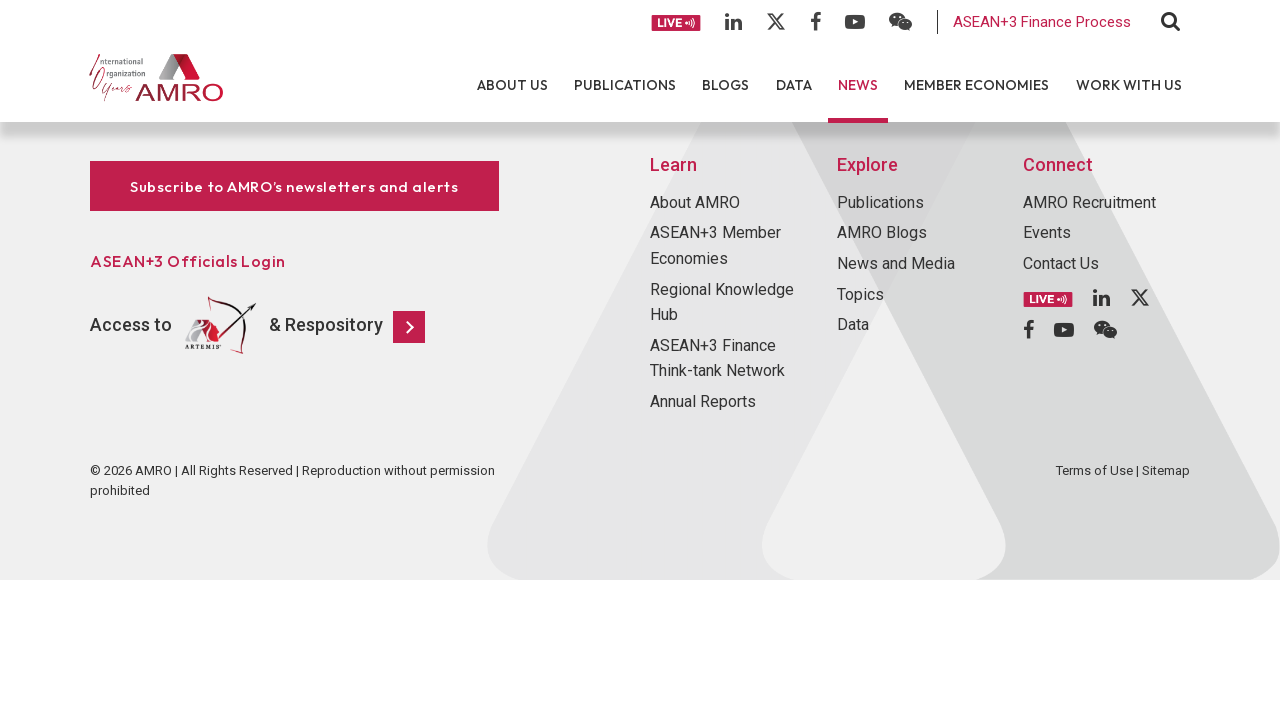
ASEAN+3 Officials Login (188, 261)
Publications (625, 85)
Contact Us (1061, 263)
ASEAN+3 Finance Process (1042, 22)
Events (1047, 232)
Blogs (725, 85)
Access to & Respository (257, 326)
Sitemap (1166, 470)
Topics (860, 294)
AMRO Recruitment (1089, 202)
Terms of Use (1094, 470)
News (858, 85)
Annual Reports (703, 401)
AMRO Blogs (882, 232)
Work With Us (1129, 85)
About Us (512, 85)
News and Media (896, 263)
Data (794, 85)
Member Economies (976, 85)
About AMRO (695, 202)
